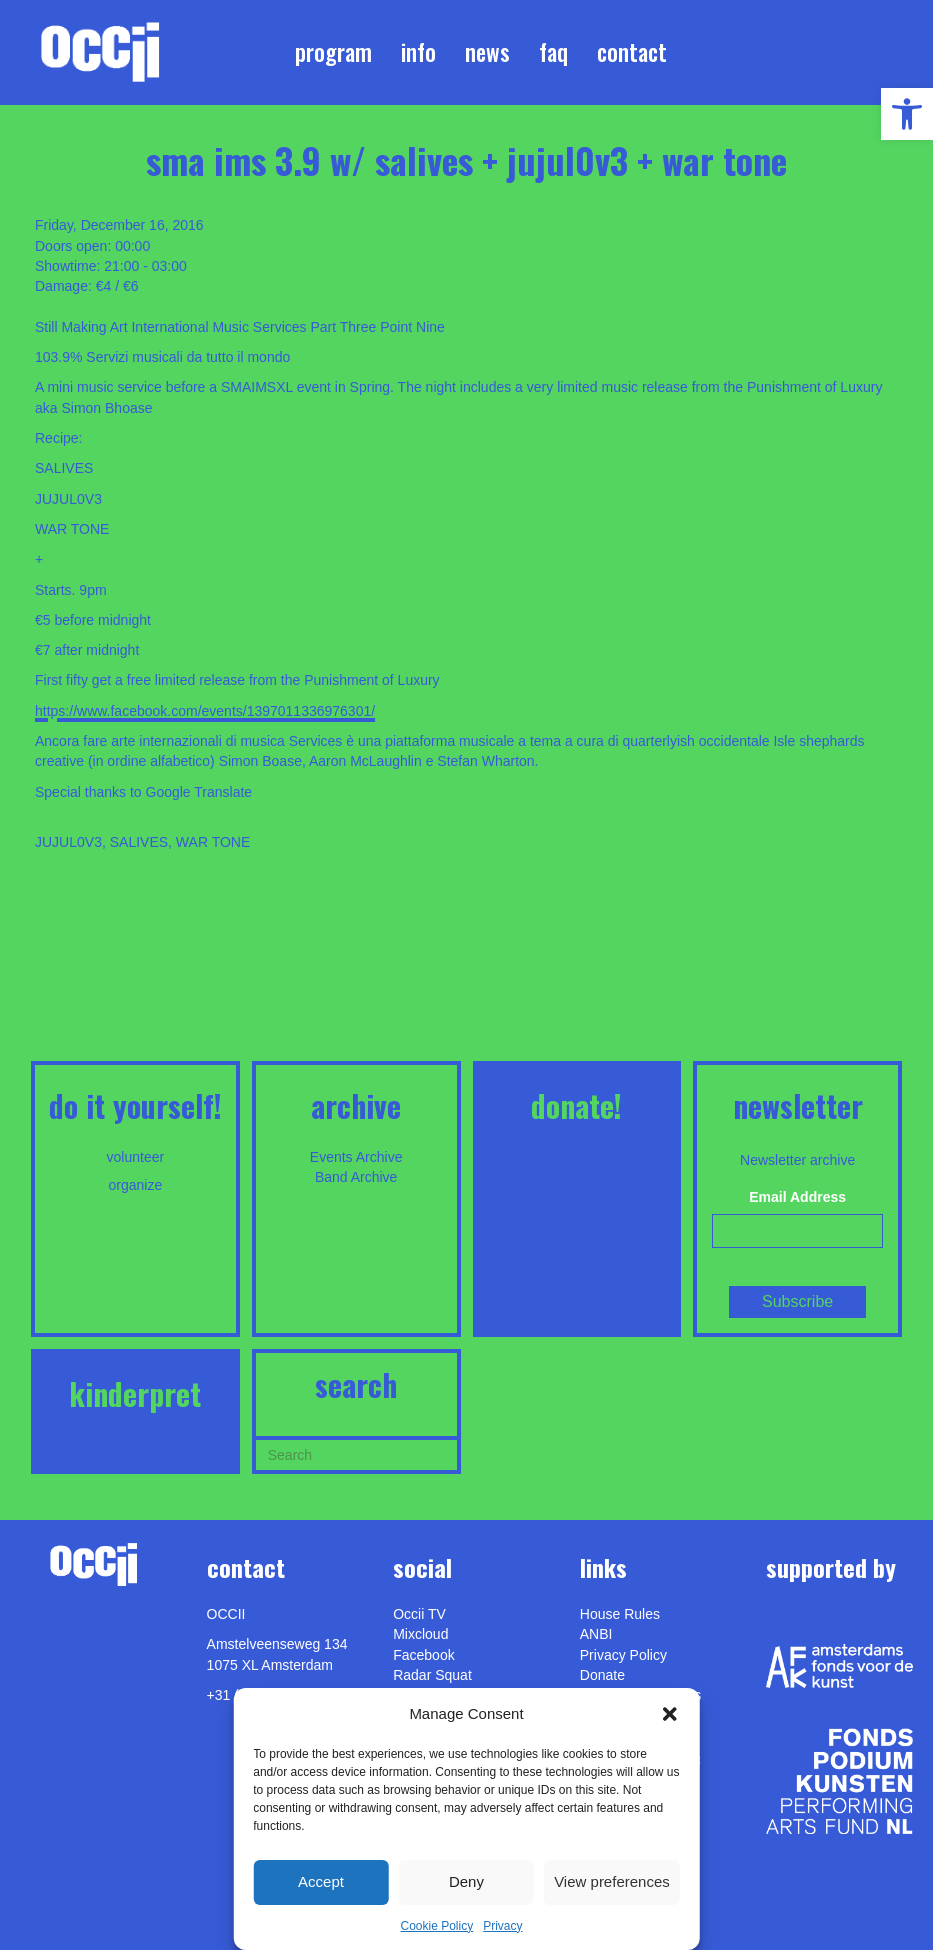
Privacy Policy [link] (623, 1655)
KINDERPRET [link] (135, 1393)
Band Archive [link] (356, 1177)
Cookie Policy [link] (436, 1926)
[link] (907, 114)
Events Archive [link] (356, 1157)
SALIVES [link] (139, 842)
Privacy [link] (502, 1926)
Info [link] (418, 52)
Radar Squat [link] (432, 1675)
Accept (321, 1881)
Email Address (797, 1197)
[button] (670, 1714)
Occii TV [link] (419, 1614)
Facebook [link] (423, 1655)
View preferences (612, 1881)
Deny (466, 1881)
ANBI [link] (596, 1634)
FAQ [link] (553, 52)
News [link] (487, 52)
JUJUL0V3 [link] (68, 842)
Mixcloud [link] (420, 1634)
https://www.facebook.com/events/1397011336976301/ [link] (205, 711)
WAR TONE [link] (213, 842)
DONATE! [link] (576, 1105)
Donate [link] (602, 1675)
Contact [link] (632, 52)
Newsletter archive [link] (797, 1160)
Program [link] (333, 52)
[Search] (356, 1453)
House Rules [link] (620, 1614)
